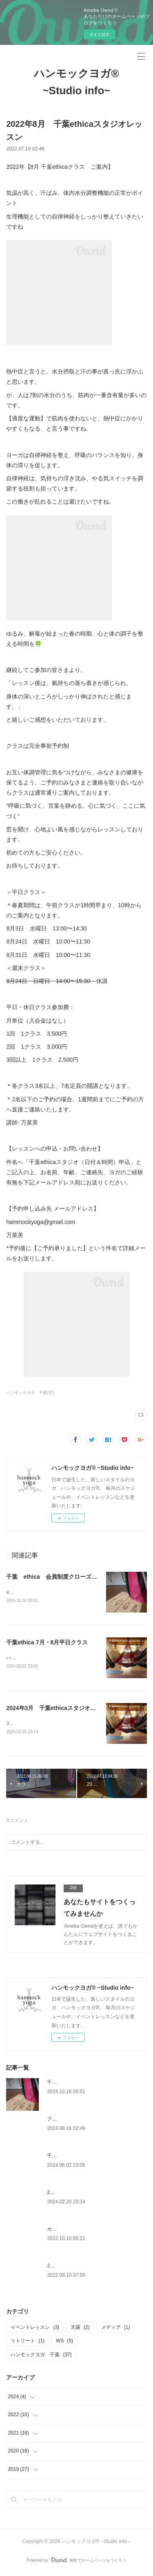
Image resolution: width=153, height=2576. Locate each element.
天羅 (80, 2329)
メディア (115, 2329)
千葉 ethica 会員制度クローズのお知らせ (63, 1576)
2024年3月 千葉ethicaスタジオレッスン (59, 1709)
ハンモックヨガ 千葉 (41, 2356)
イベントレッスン (35, 2329)
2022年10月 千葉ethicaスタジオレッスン (93, 2267)
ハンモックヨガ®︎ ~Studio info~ (76, 82)
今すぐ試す (99, 34)
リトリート (27, 2342)
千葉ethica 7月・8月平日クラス (47, 1643)
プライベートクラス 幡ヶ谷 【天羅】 (91, 2120)
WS (64, 2342)
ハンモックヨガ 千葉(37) (30, 1392)
